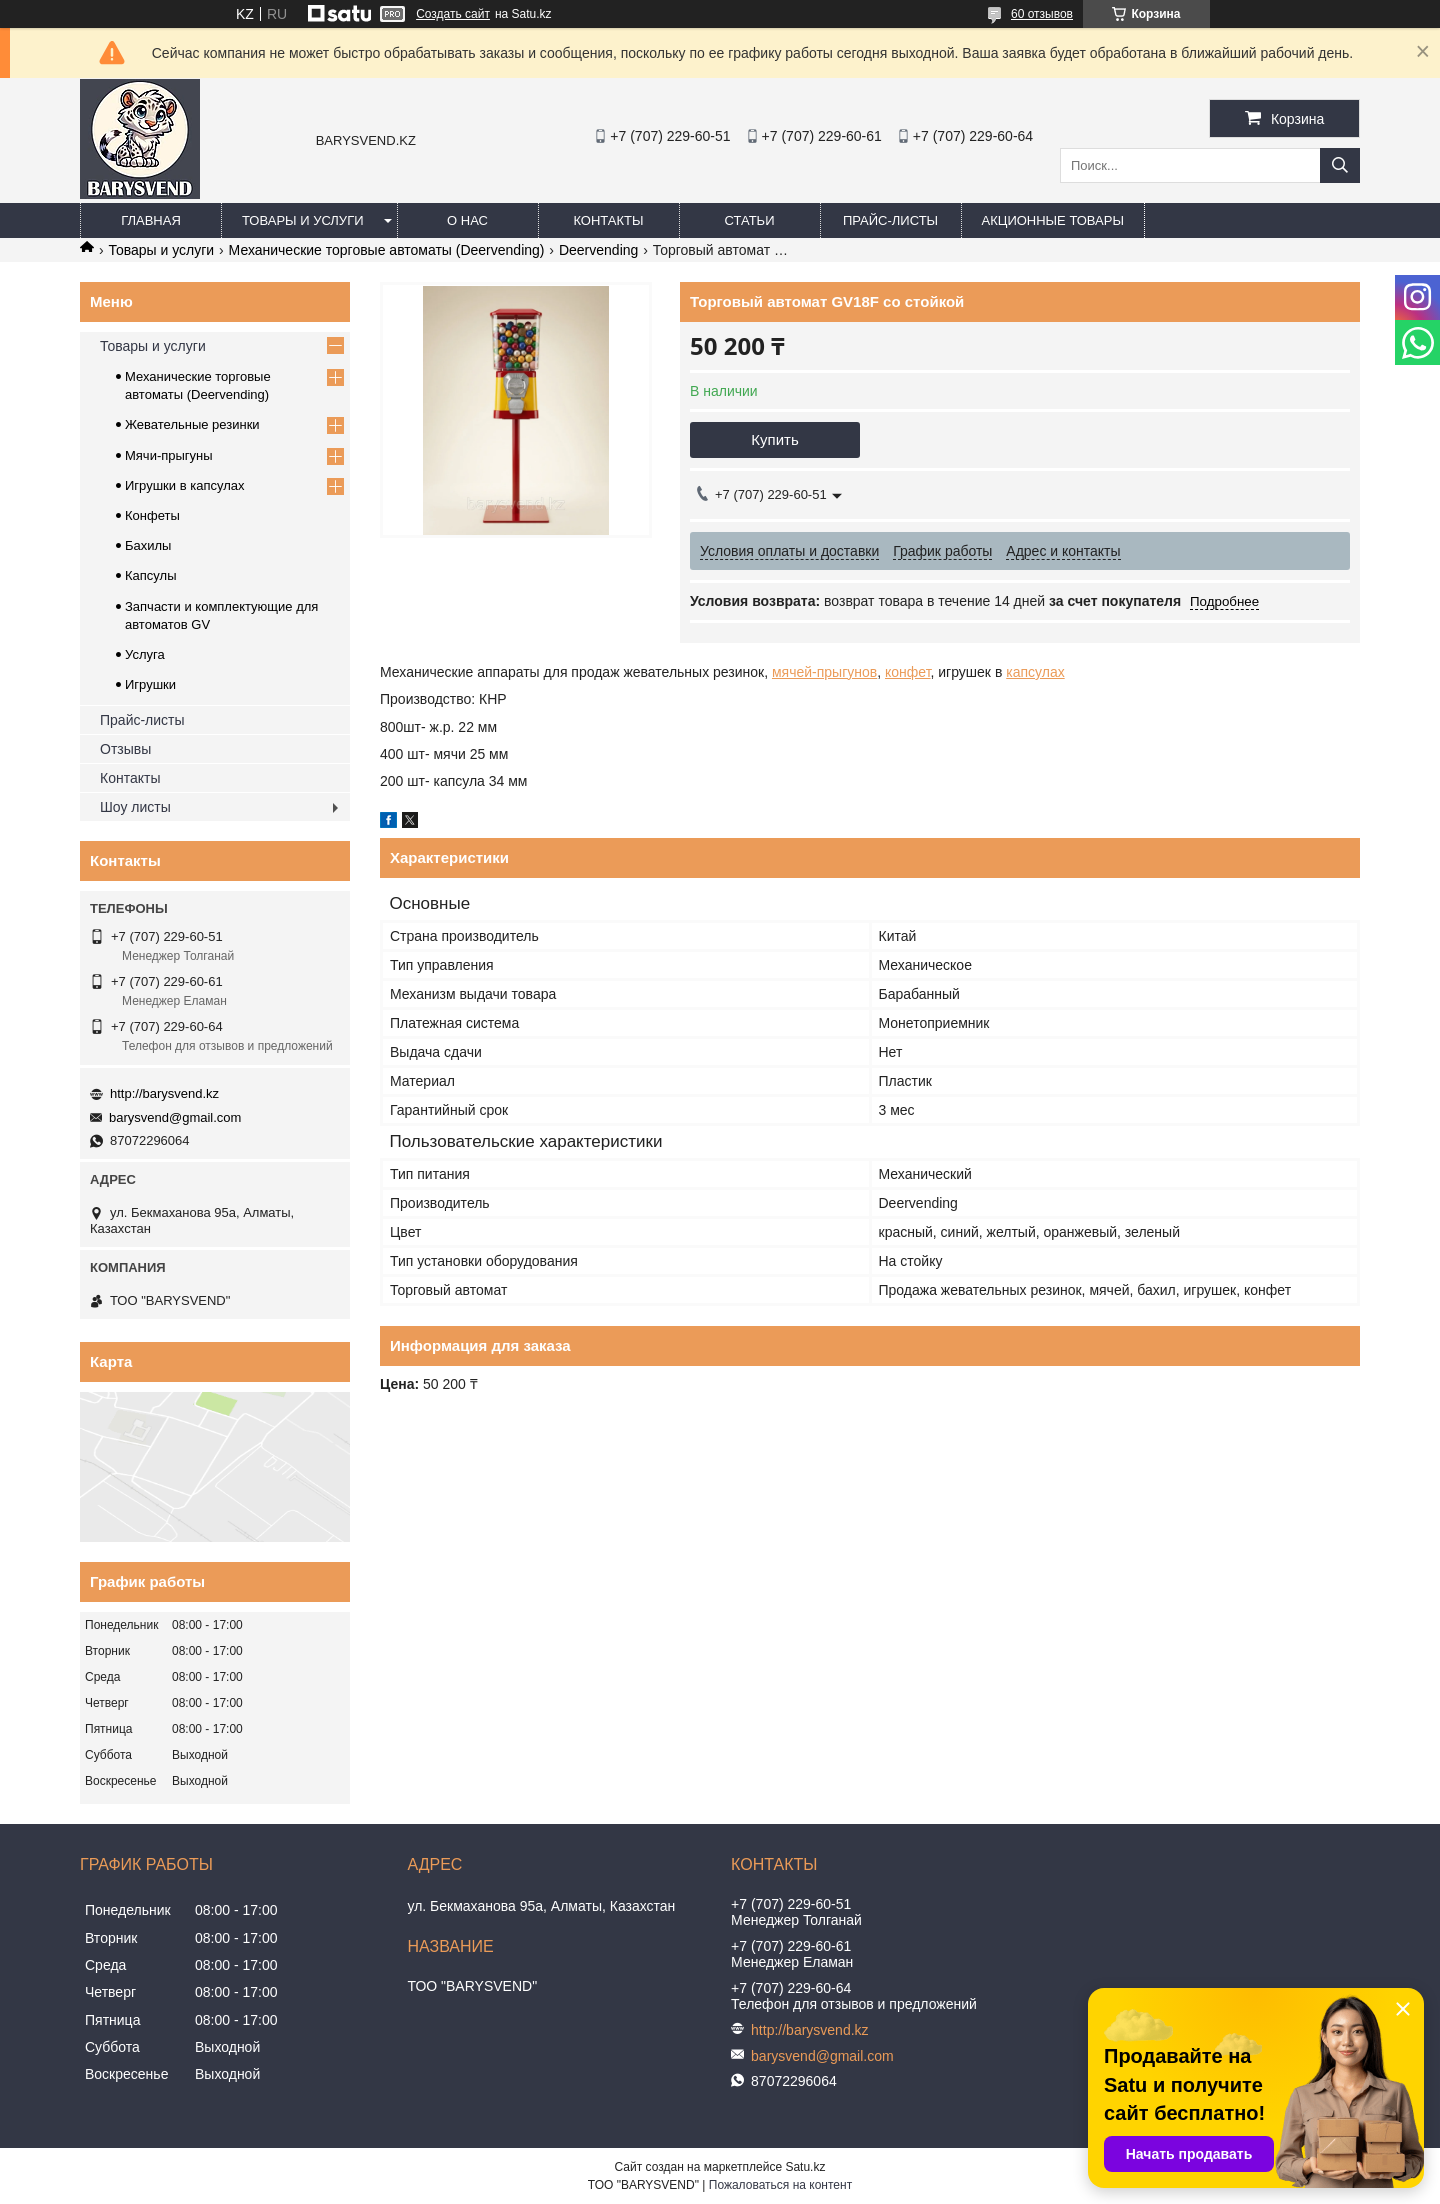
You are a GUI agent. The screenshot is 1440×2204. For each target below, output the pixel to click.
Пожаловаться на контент (780, 2185)
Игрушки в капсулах (184, 485)
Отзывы (125, 749)
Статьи (750, 220)
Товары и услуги (303, 220)
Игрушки (150, 684)
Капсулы (151, 575)
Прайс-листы (890, 220)
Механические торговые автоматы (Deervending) (387, 250)
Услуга (145, 654)
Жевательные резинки (192, 424)
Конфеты (152, 515)
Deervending (598, 250)
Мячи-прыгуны (169, 455)
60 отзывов (1042, 14)
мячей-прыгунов (824, 672)
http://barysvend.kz (164, 1093)
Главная (151, 220)
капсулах (1035, 672)
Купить (774, 439)
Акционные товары (1053, 220)
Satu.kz (805, 2167)
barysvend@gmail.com (175, 1117)
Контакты (608, 220)
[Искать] (1340, 165)
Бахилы (148, 545)
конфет (908, 672)
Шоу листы (135, 807)
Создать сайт (453, 14)
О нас (467, 220)
